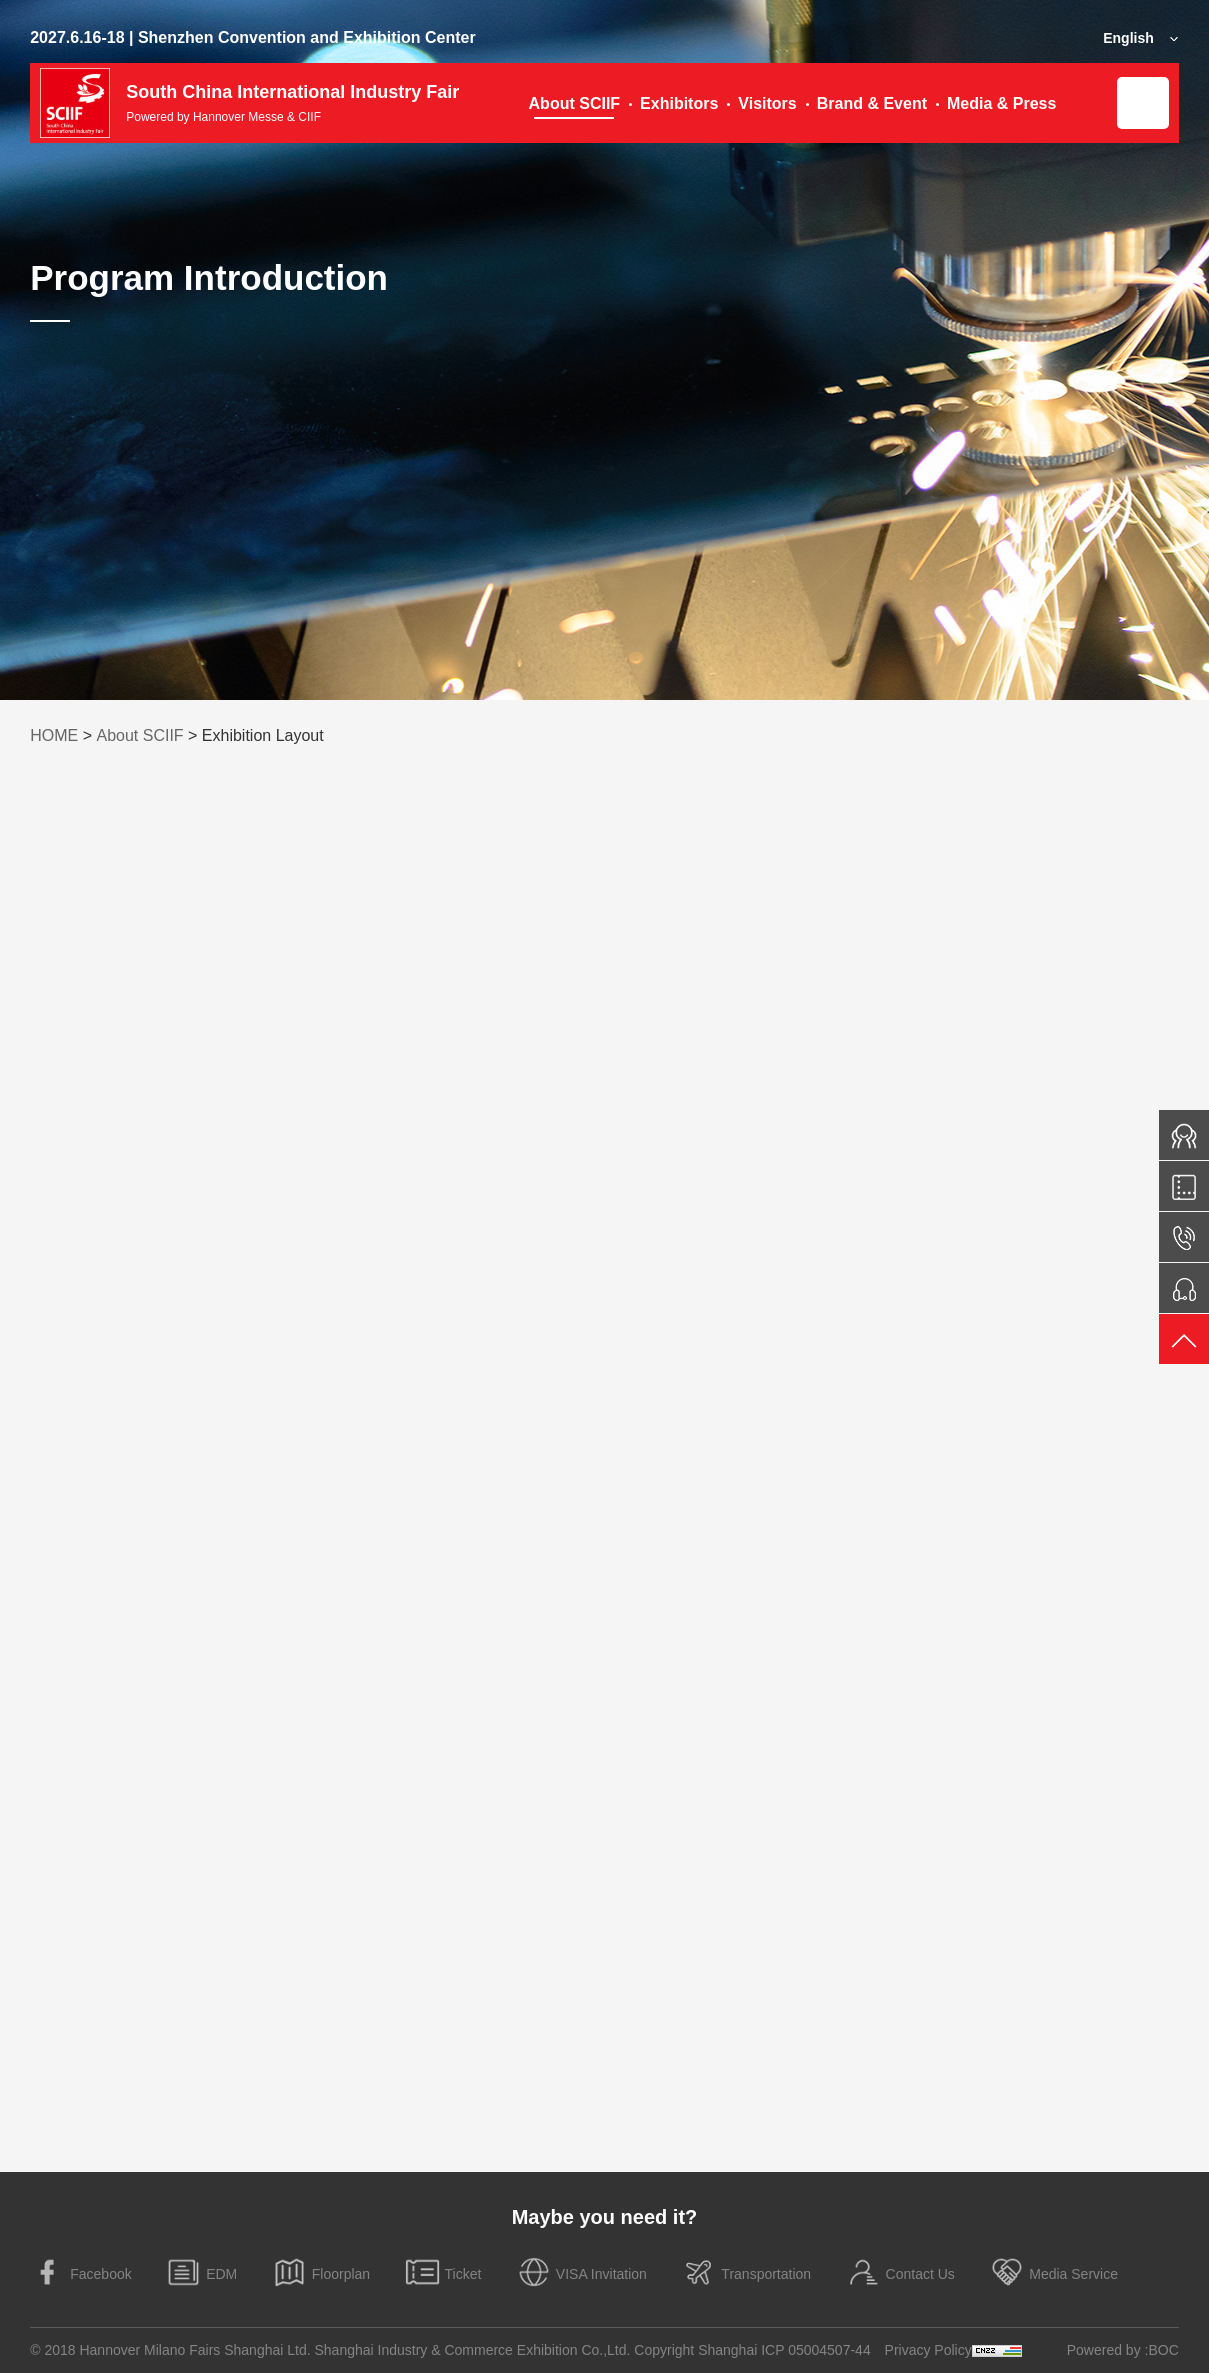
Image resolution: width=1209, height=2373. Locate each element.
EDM (201, 2272)
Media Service (1053, 2272)
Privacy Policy (928, 2350)
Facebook (80, 2272)
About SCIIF (575, 103)
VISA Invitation (581, 2272)
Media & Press (1001, 103)
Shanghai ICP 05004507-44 (784, 2350)
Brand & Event (872, 103)
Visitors (767, 103)
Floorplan (321, 2272)
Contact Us (900, 2272)
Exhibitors (679, 103)
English (1128, 38)
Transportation (746, 2272)
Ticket (443, 2272)
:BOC (1162, 2350)
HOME (54, 735)
